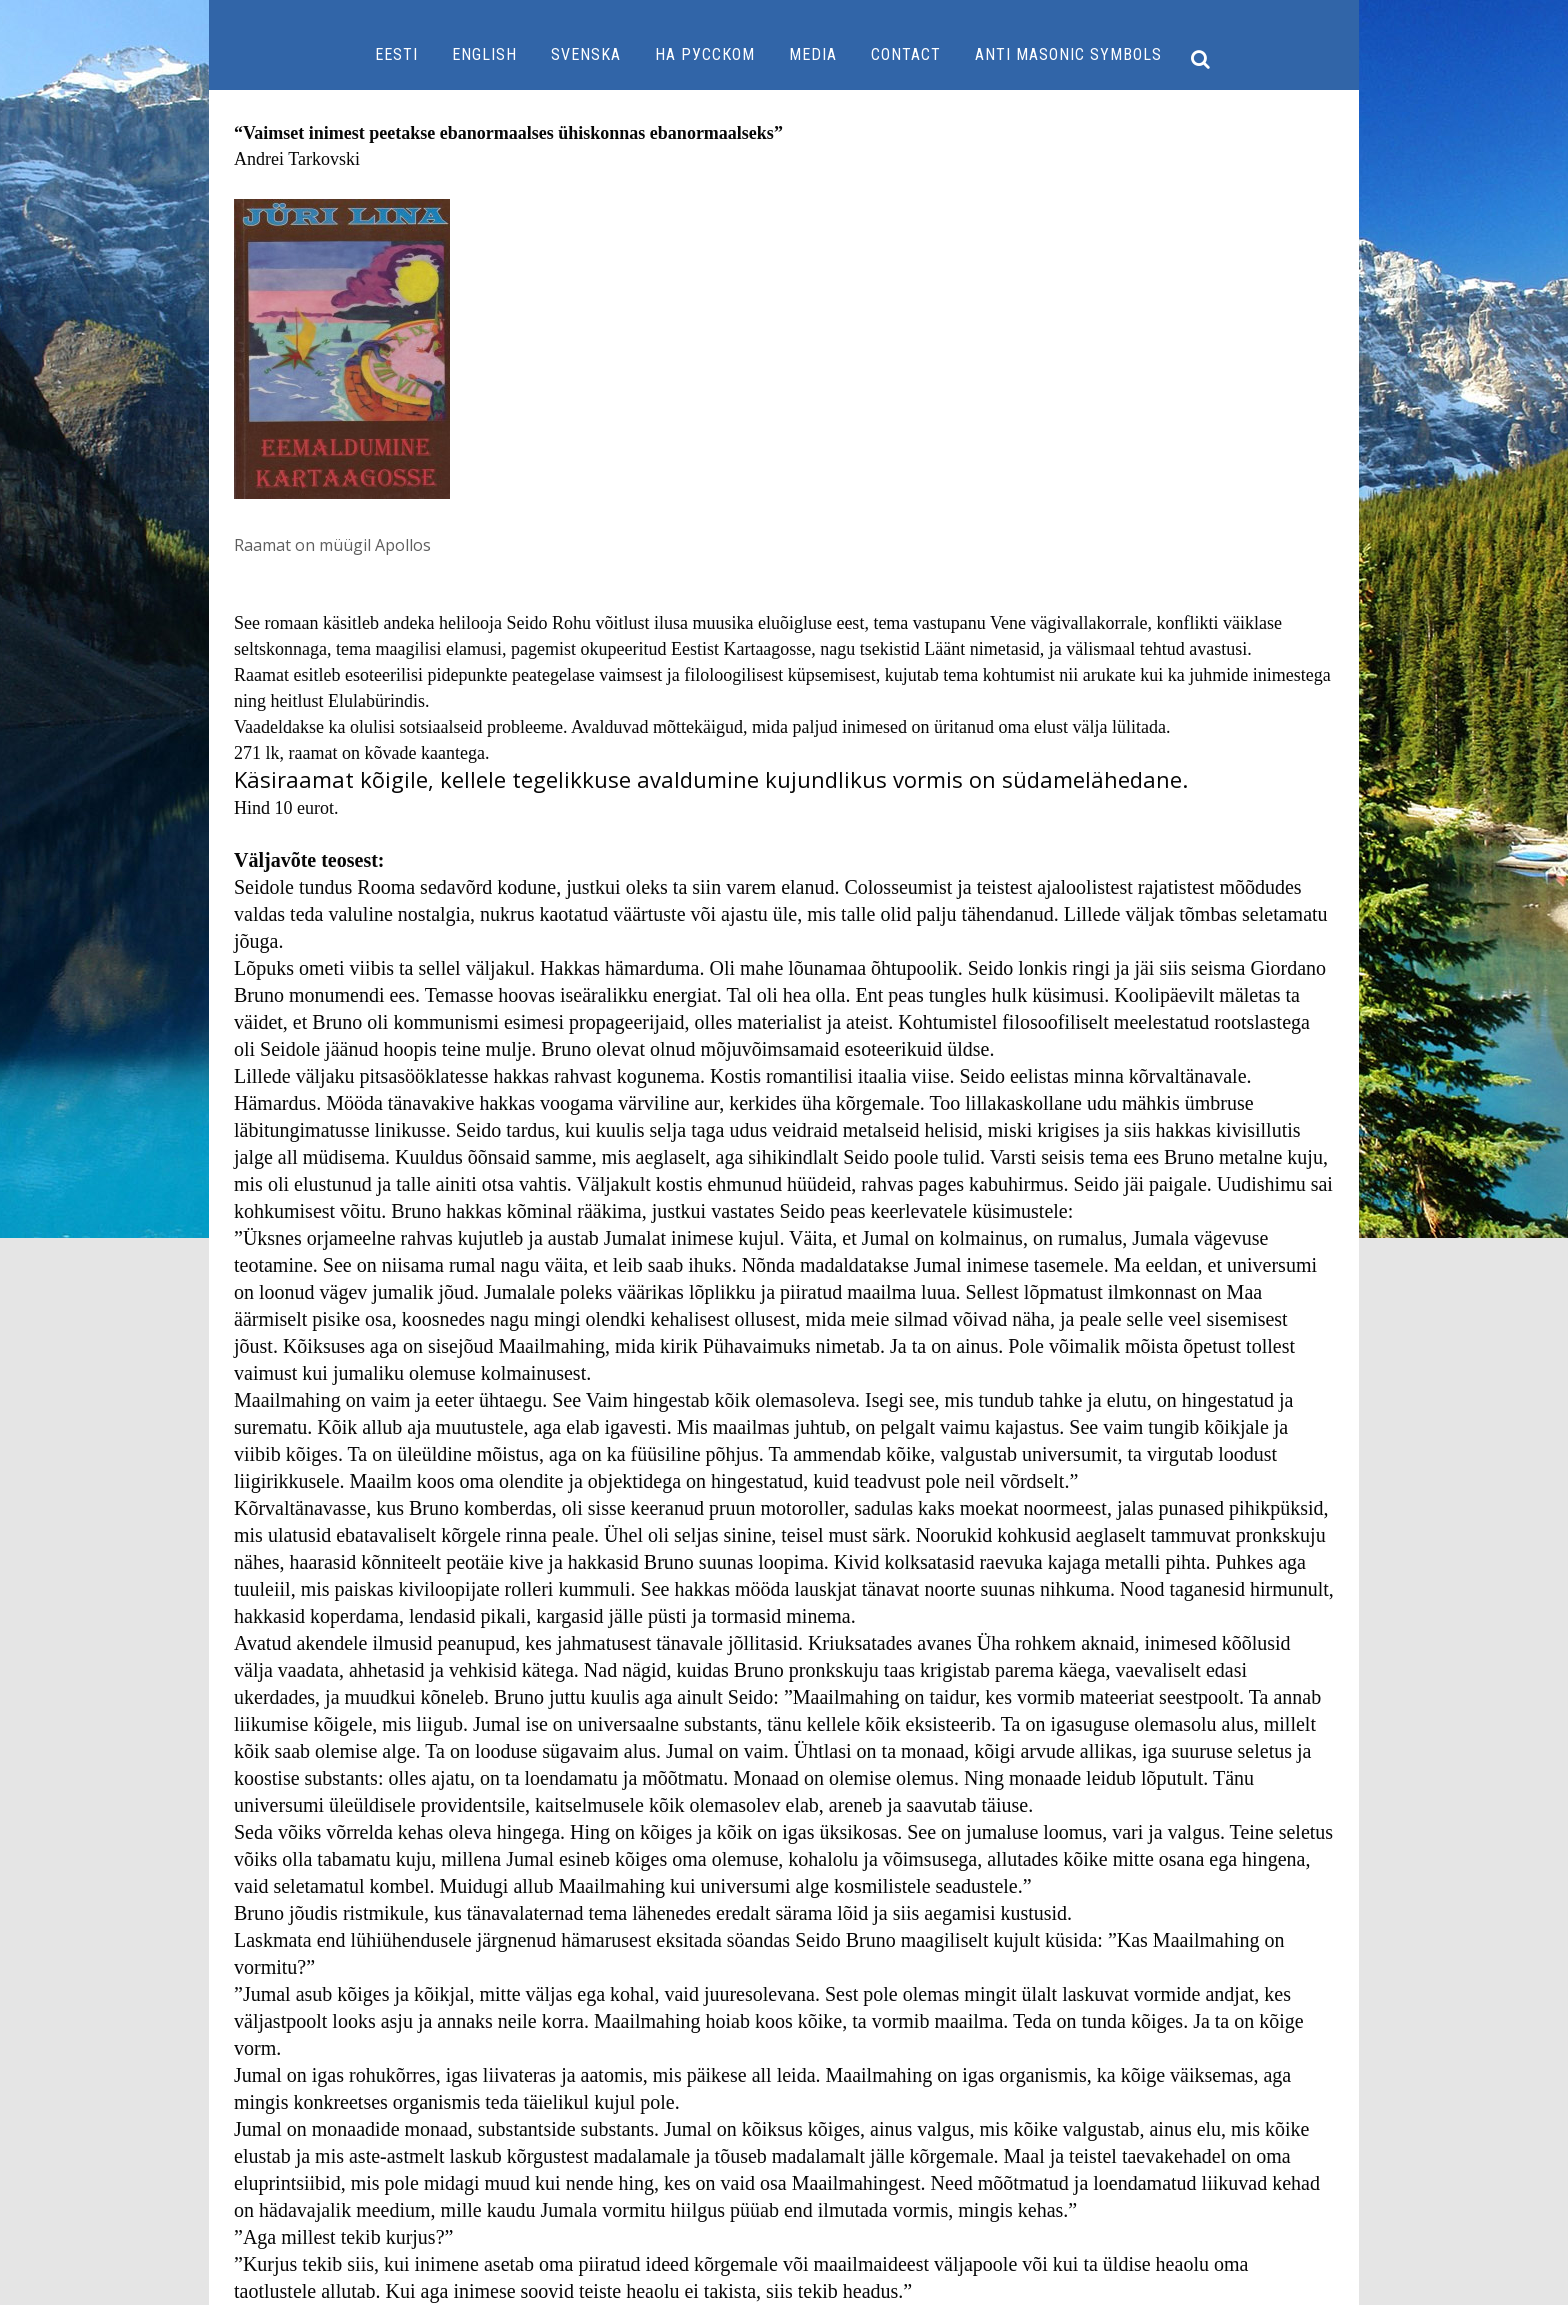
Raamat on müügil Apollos (332, 545)
